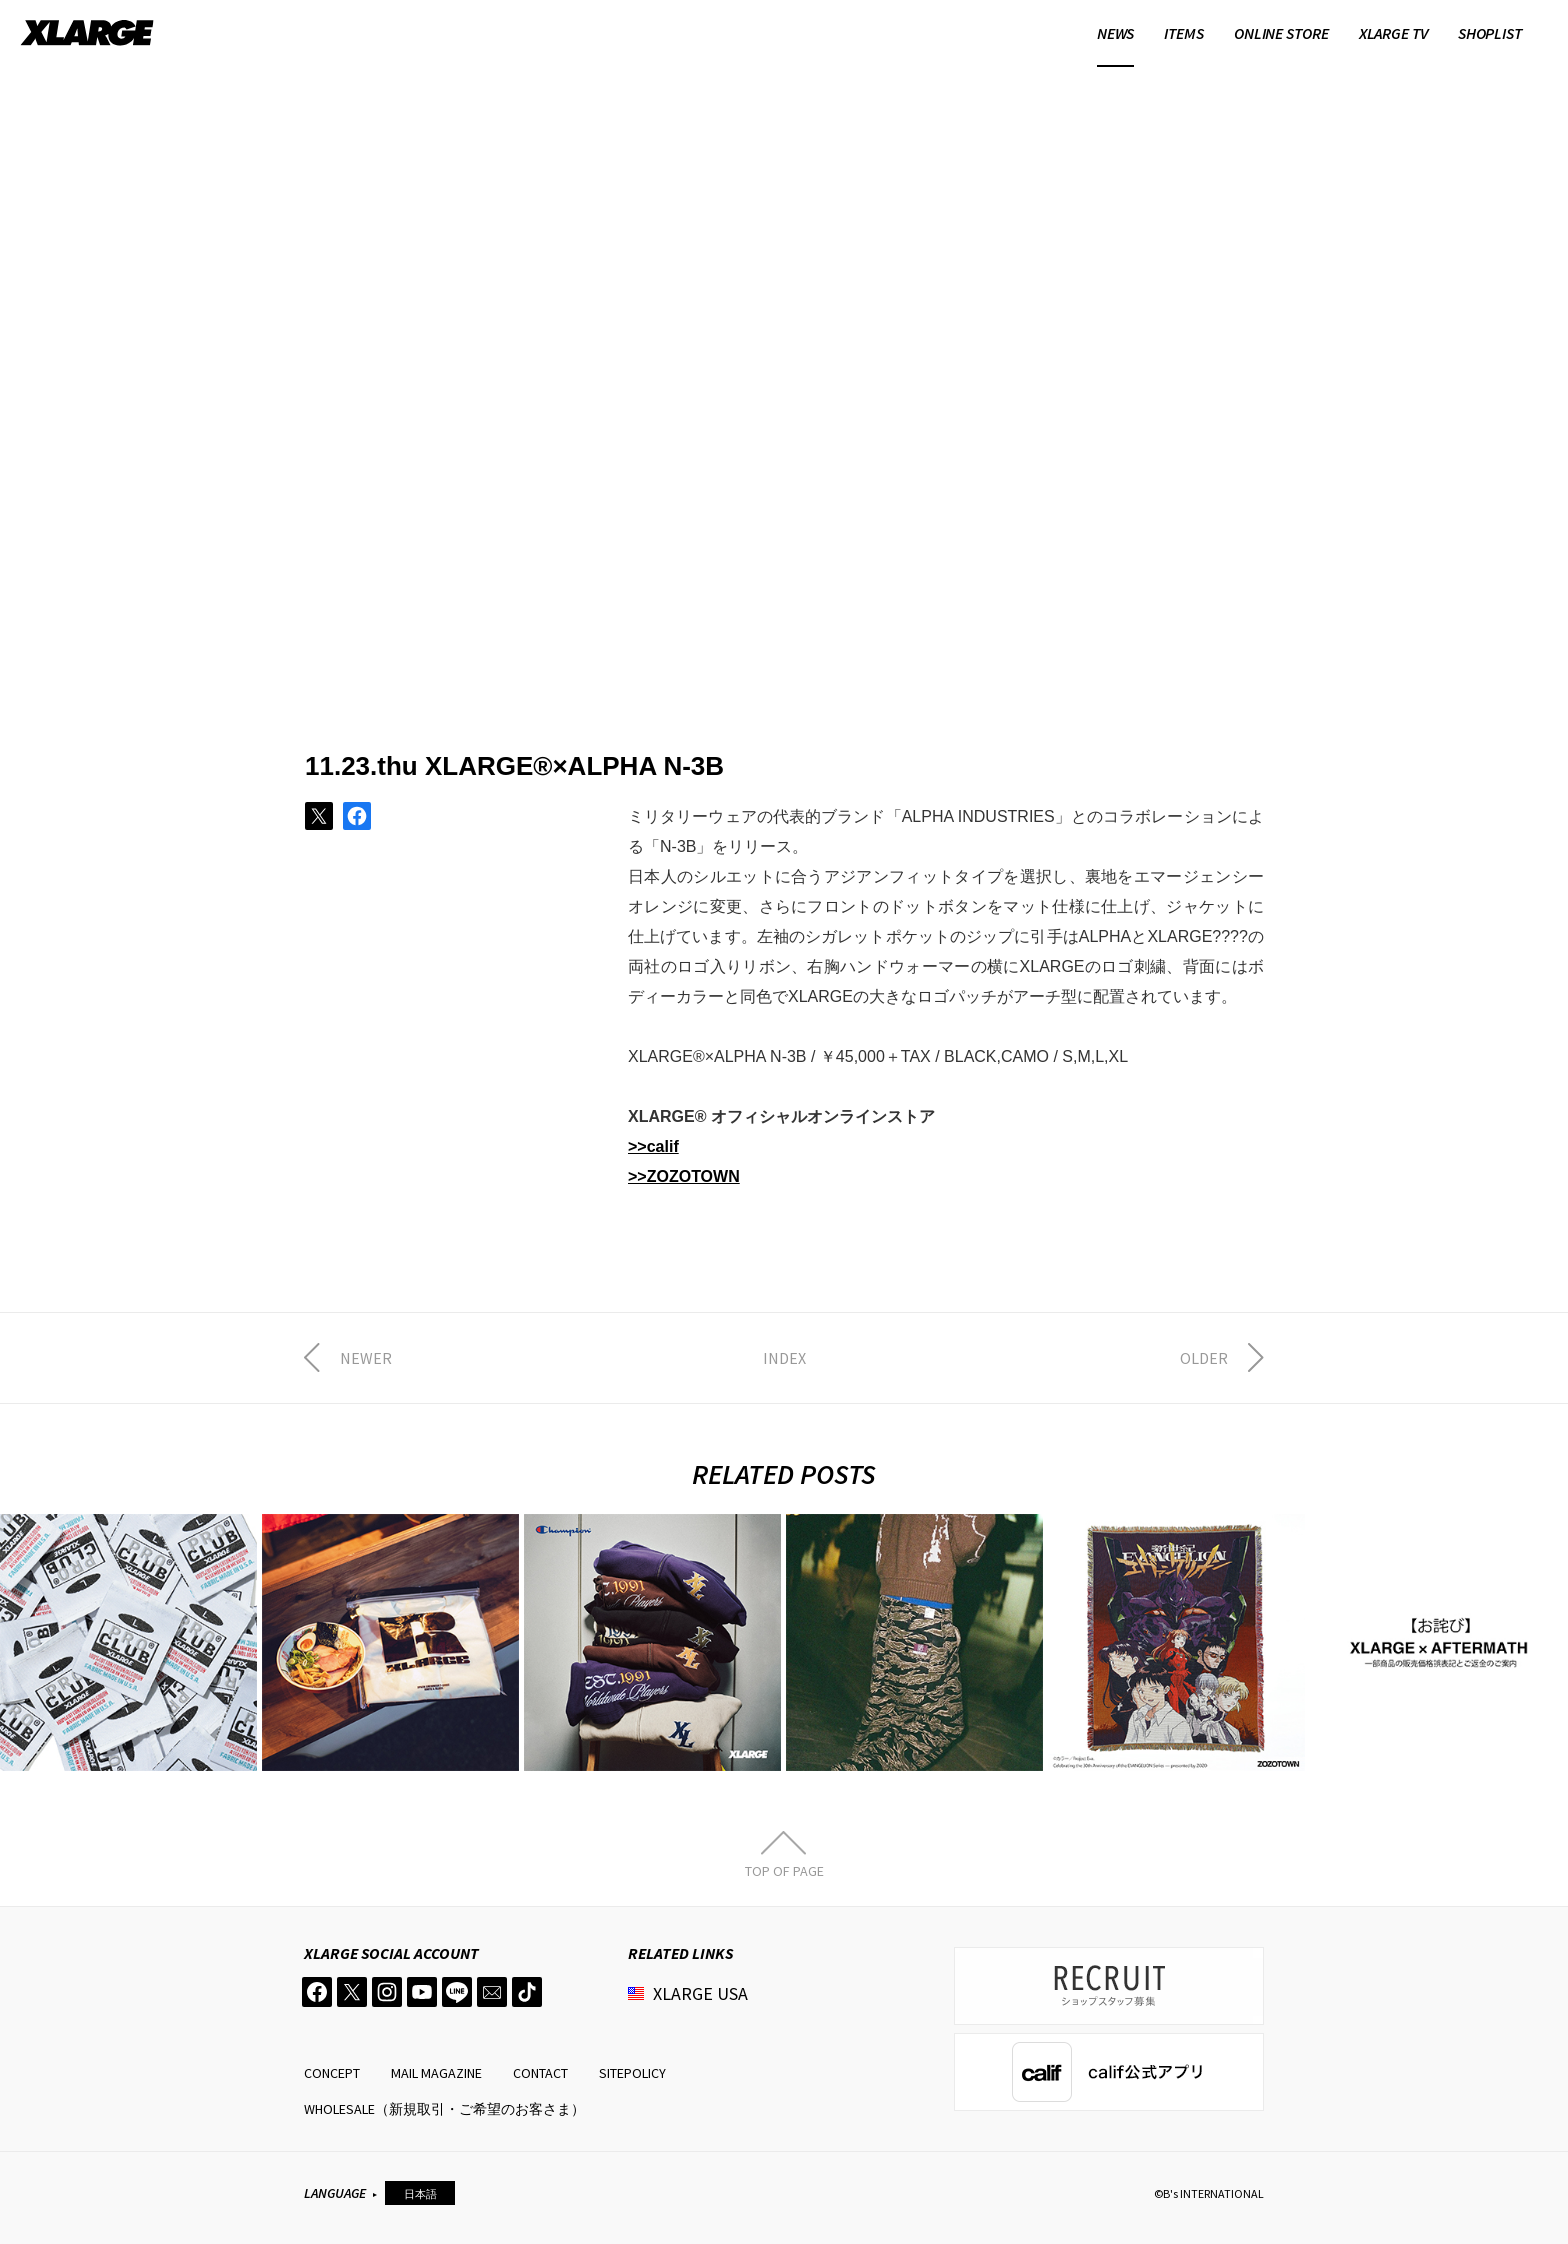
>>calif (653, 1146)
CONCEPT (332, 2073)
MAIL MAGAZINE (436, 2073)
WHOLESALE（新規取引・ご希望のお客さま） (444, 2109)
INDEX (784, 1358)
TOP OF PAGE (784, 1870)
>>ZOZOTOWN (684, 1176)
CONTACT (540, 2073)
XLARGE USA (700, 1993)
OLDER (1204, 1358)
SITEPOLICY (632, 2073)
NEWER (366, 1358)
